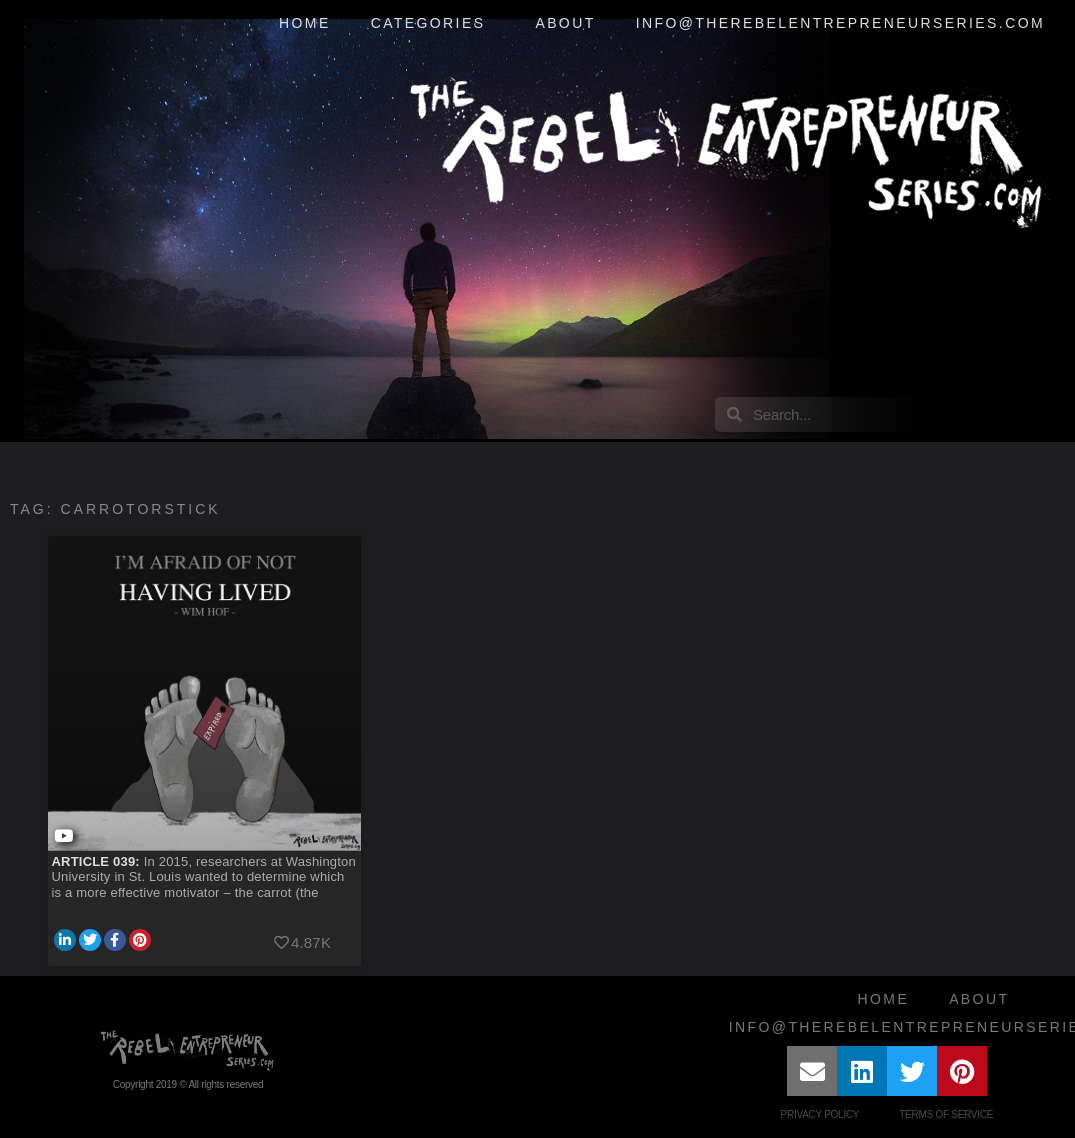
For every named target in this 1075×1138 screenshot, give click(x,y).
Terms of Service (946, 1114)
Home (305, 23)
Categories (433, 24)
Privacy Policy (820, 1114)
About (565, 23)
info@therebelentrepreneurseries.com (840, 23)
